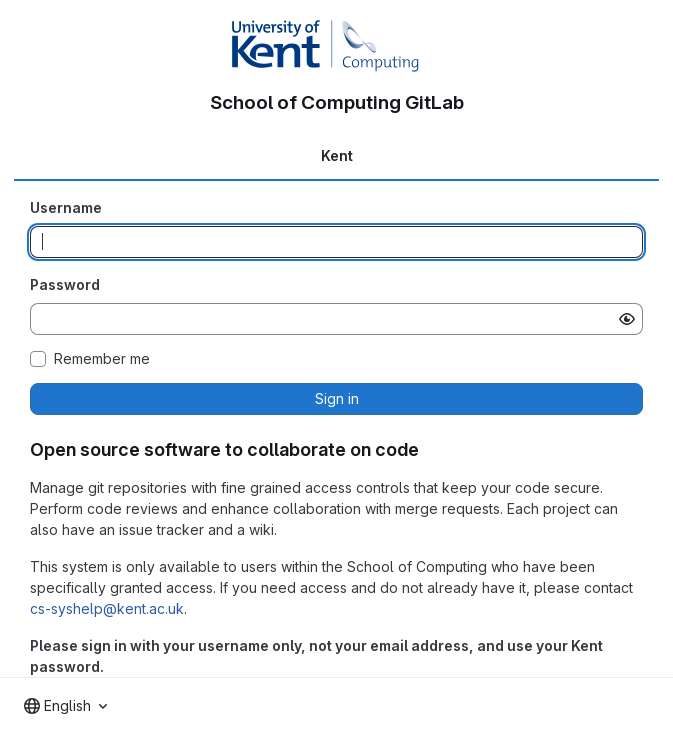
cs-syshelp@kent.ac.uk (107, 608)
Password (65, 284)
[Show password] (627, 319)
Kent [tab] (337, 155)
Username (66, 207)
